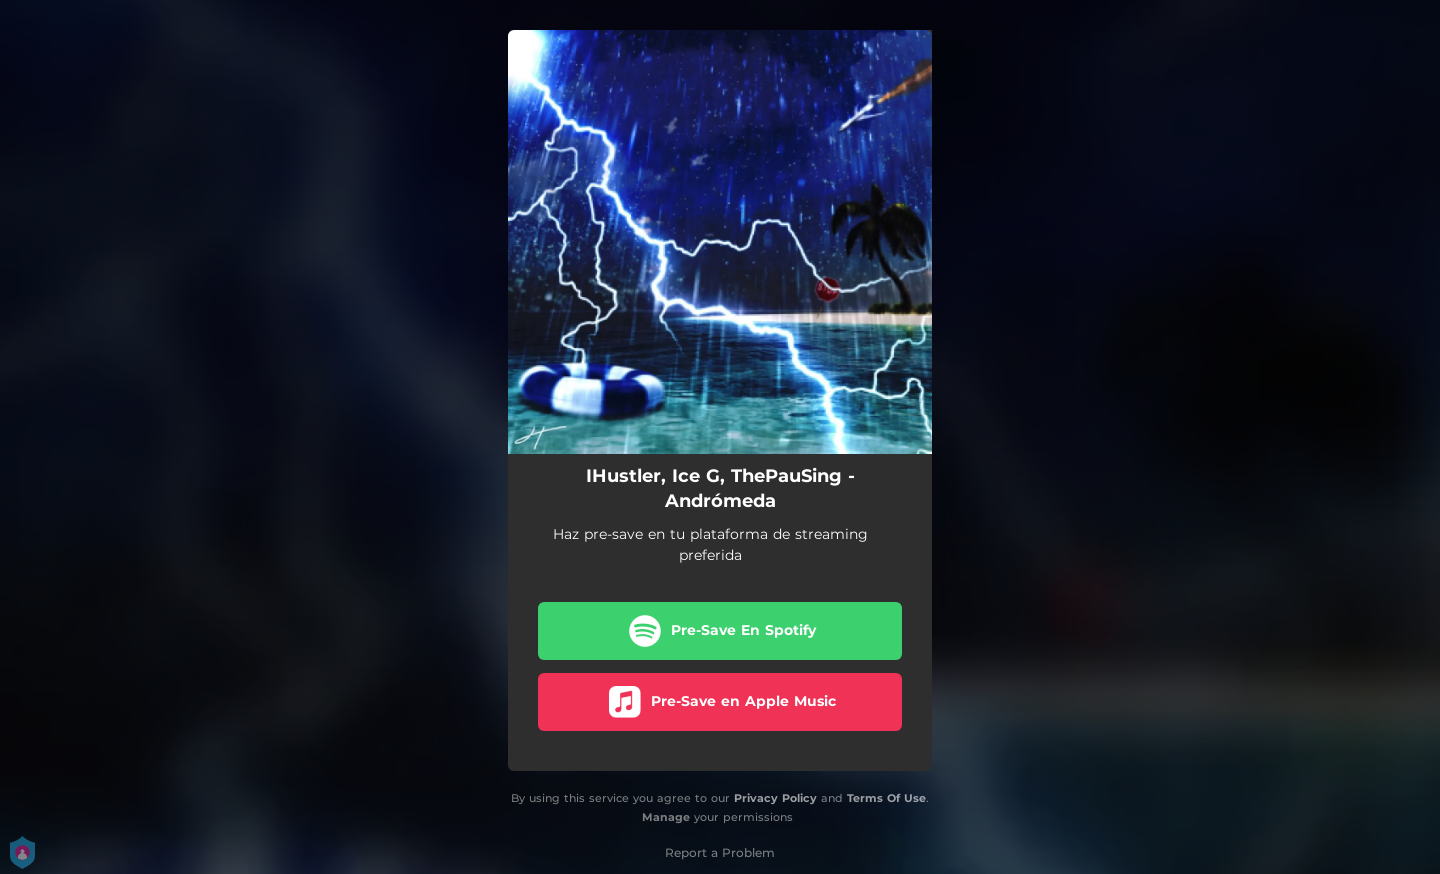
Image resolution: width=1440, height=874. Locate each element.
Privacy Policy (775, 798)
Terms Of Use (886, 798)
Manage (666, 817)
